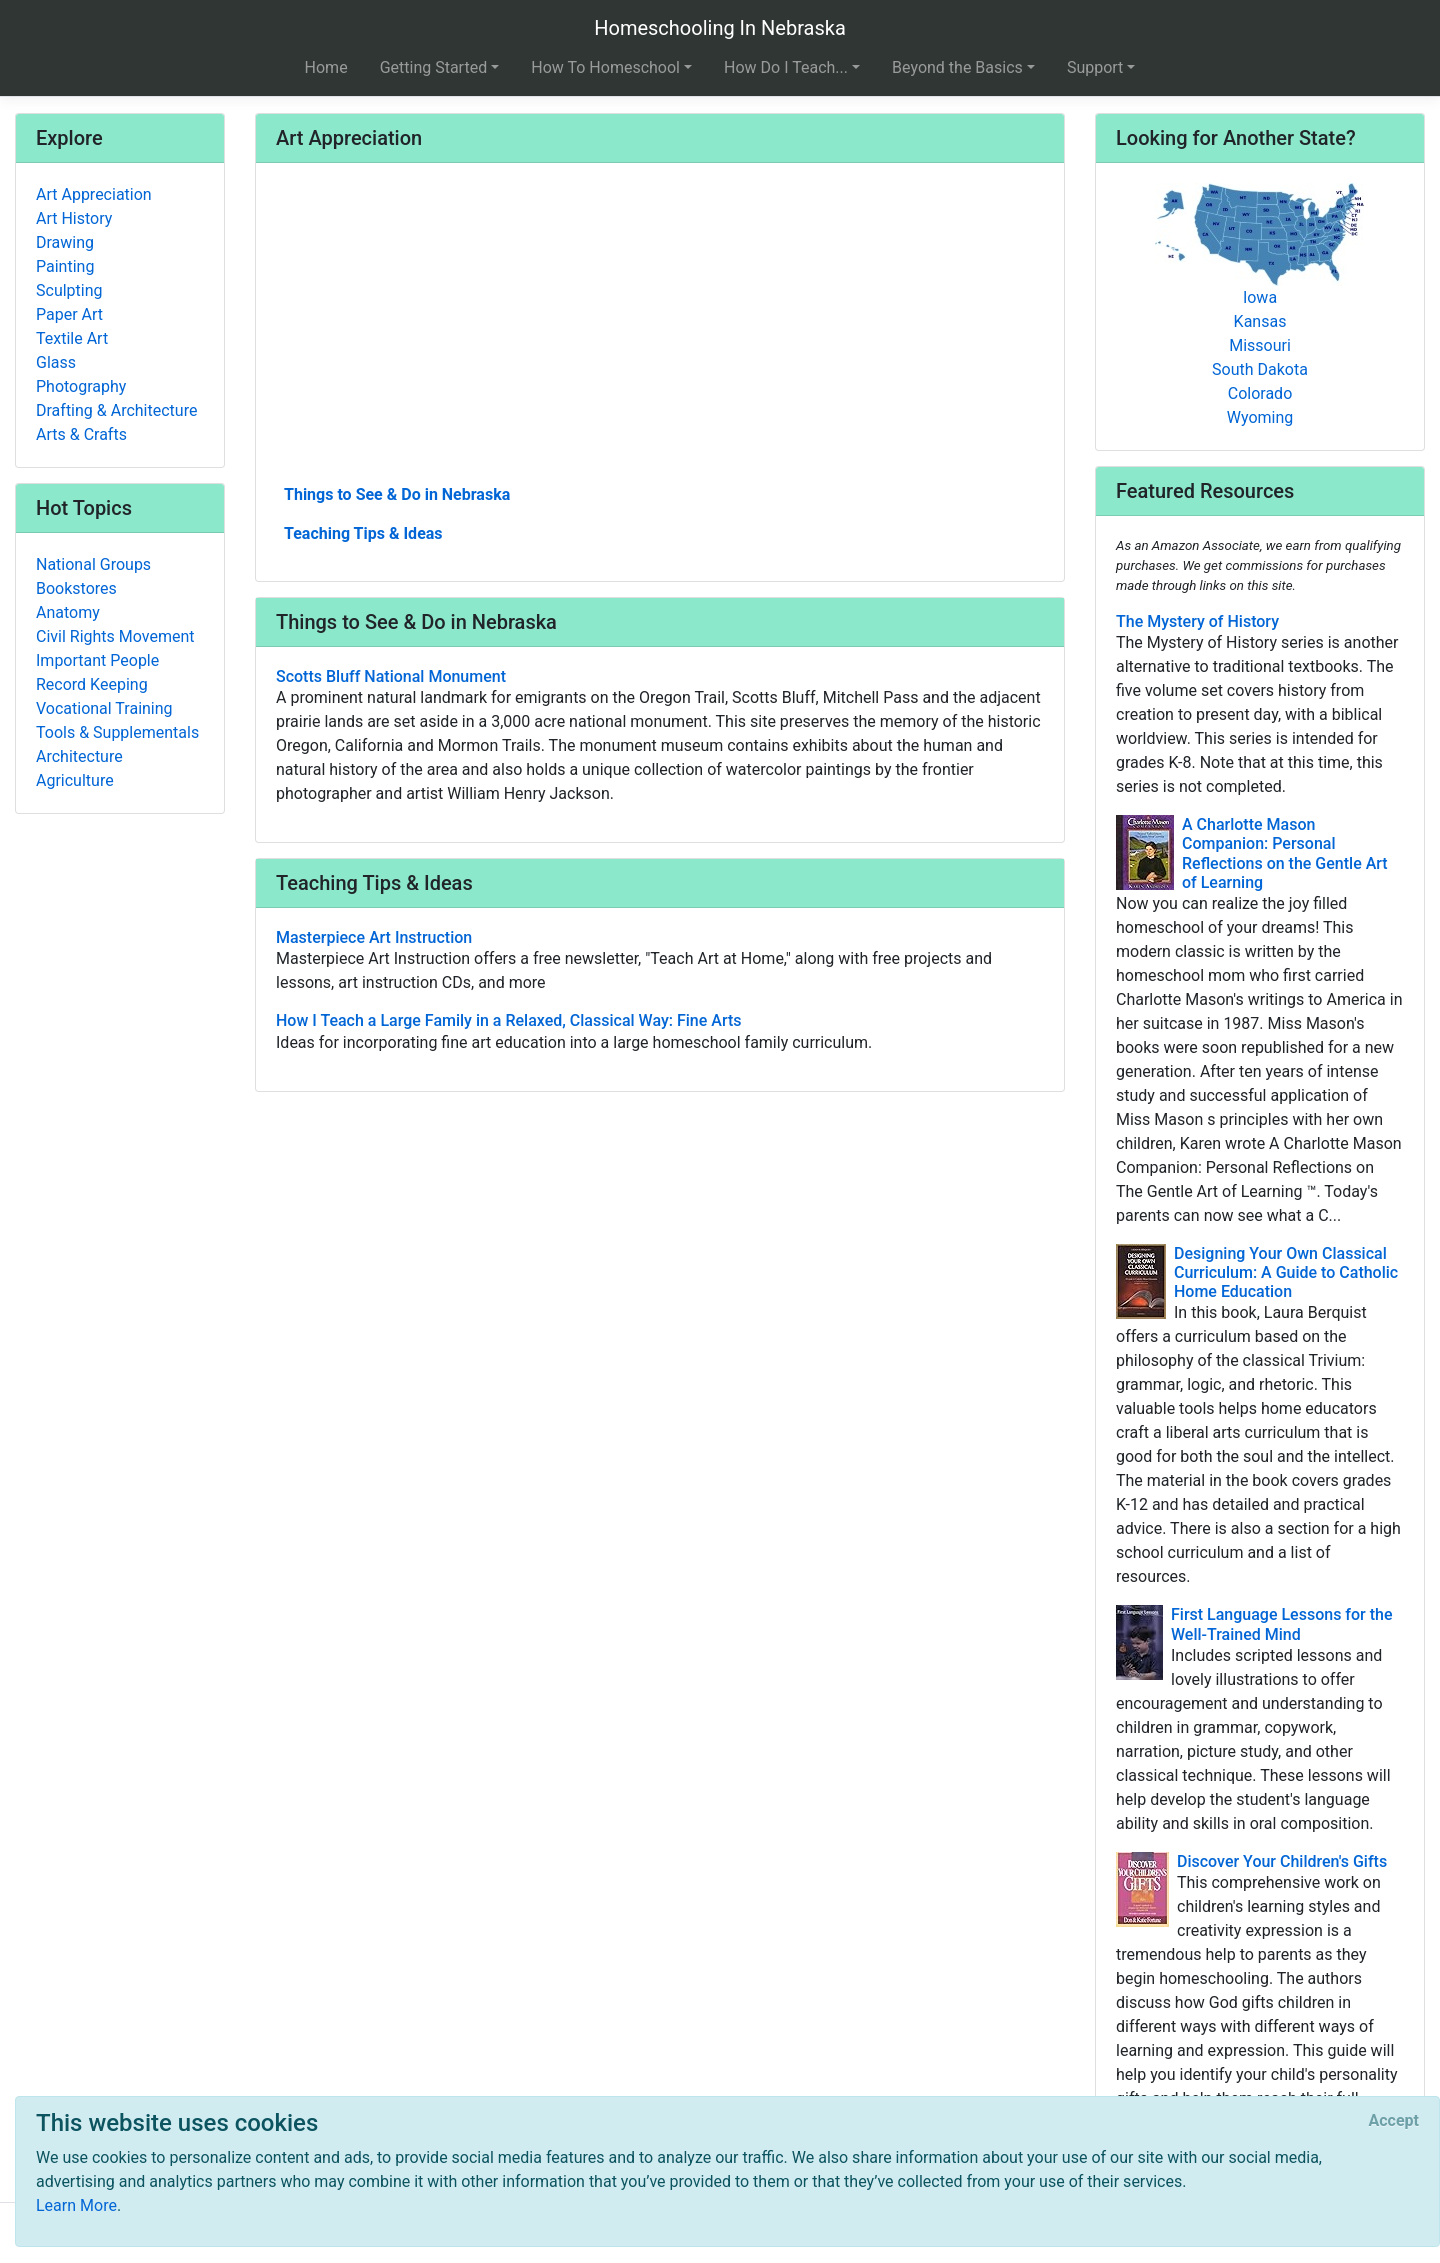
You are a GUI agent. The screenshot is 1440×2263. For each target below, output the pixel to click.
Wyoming (1260, 417)
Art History (74, 218)
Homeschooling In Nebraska (720, 28)
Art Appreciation (94, 194)
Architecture (79, 756)
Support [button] (1095, 67)
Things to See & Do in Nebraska (397, 494)
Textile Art (72, 338)
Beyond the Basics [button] (957, 67)
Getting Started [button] (434, 67)
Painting (65, 266)
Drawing (65, 242)
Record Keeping (92, 684)
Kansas (1260, 321)
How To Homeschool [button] (605, 67)
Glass (56, 362)
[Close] (1394, 2121)
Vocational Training (104, 708)
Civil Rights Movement (115, 636)
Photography (81, 386)
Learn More (76, 2205)
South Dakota (1260, 369)
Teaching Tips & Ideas (363, 533)
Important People (97, 660)
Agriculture (75, 780)
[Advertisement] (660, 331)
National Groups (93, 564)
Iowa (1260, 297)
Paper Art (69, 314)
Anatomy (68, 612)
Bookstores (76, 588)
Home (326, 67)
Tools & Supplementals (117, 732)
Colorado (1260, 393)
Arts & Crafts (81, 434)
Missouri (1260, 345)
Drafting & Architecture (116, 410)
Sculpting (69, 290)
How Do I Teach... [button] (786, 67)
